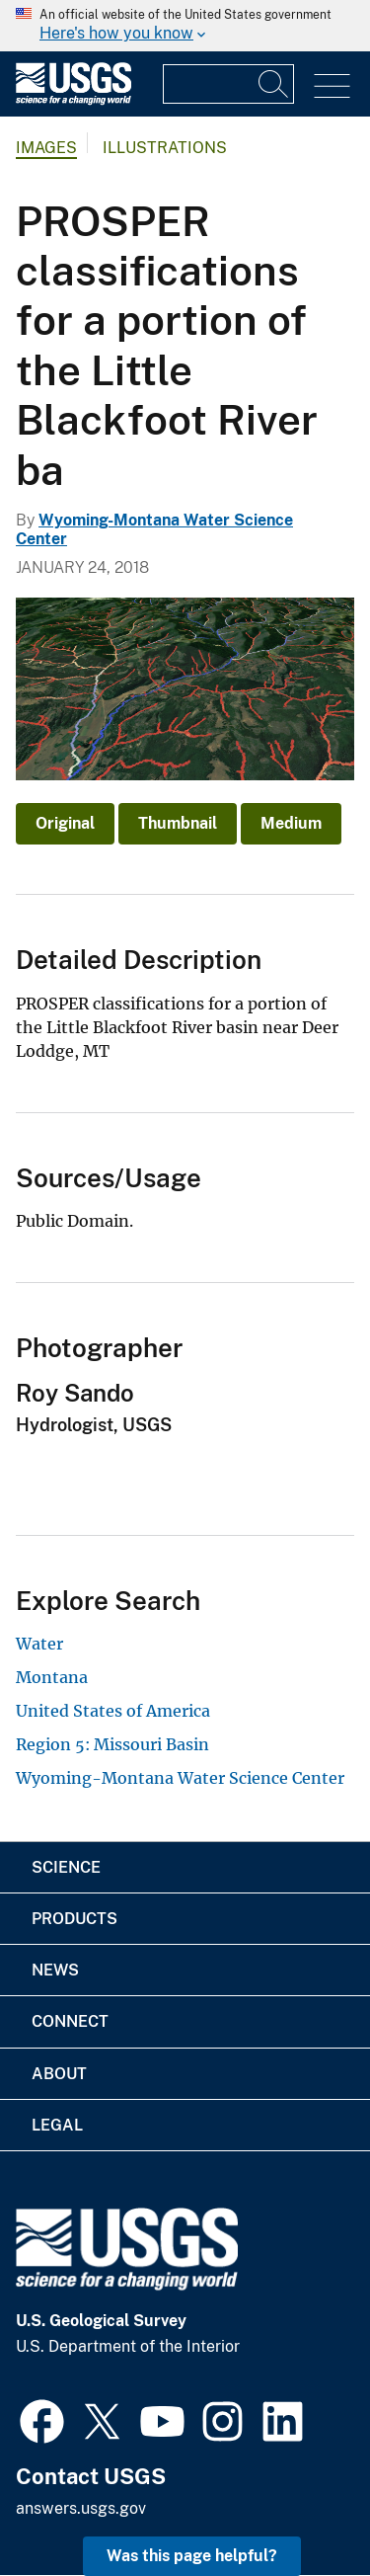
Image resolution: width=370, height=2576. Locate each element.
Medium (291, 823)
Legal (57, 2125)
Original (65, 823)
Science (66, 1867)
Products (74, 1918)
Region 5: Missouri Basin (112, 1744)
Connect (70, 2021)
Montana (52, 1677)
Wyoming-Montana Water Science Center (180, 1778)
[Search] (274, 84)
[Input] (228, 84)
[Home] (73, 100)
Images (46, 147)
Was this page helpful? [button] (192, 2555)
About (59, 2073)
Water (39, 1643)
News (55, 1970)
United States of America (113, 1711)
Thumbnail (177, 823)
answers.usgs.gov (81, 2508)
